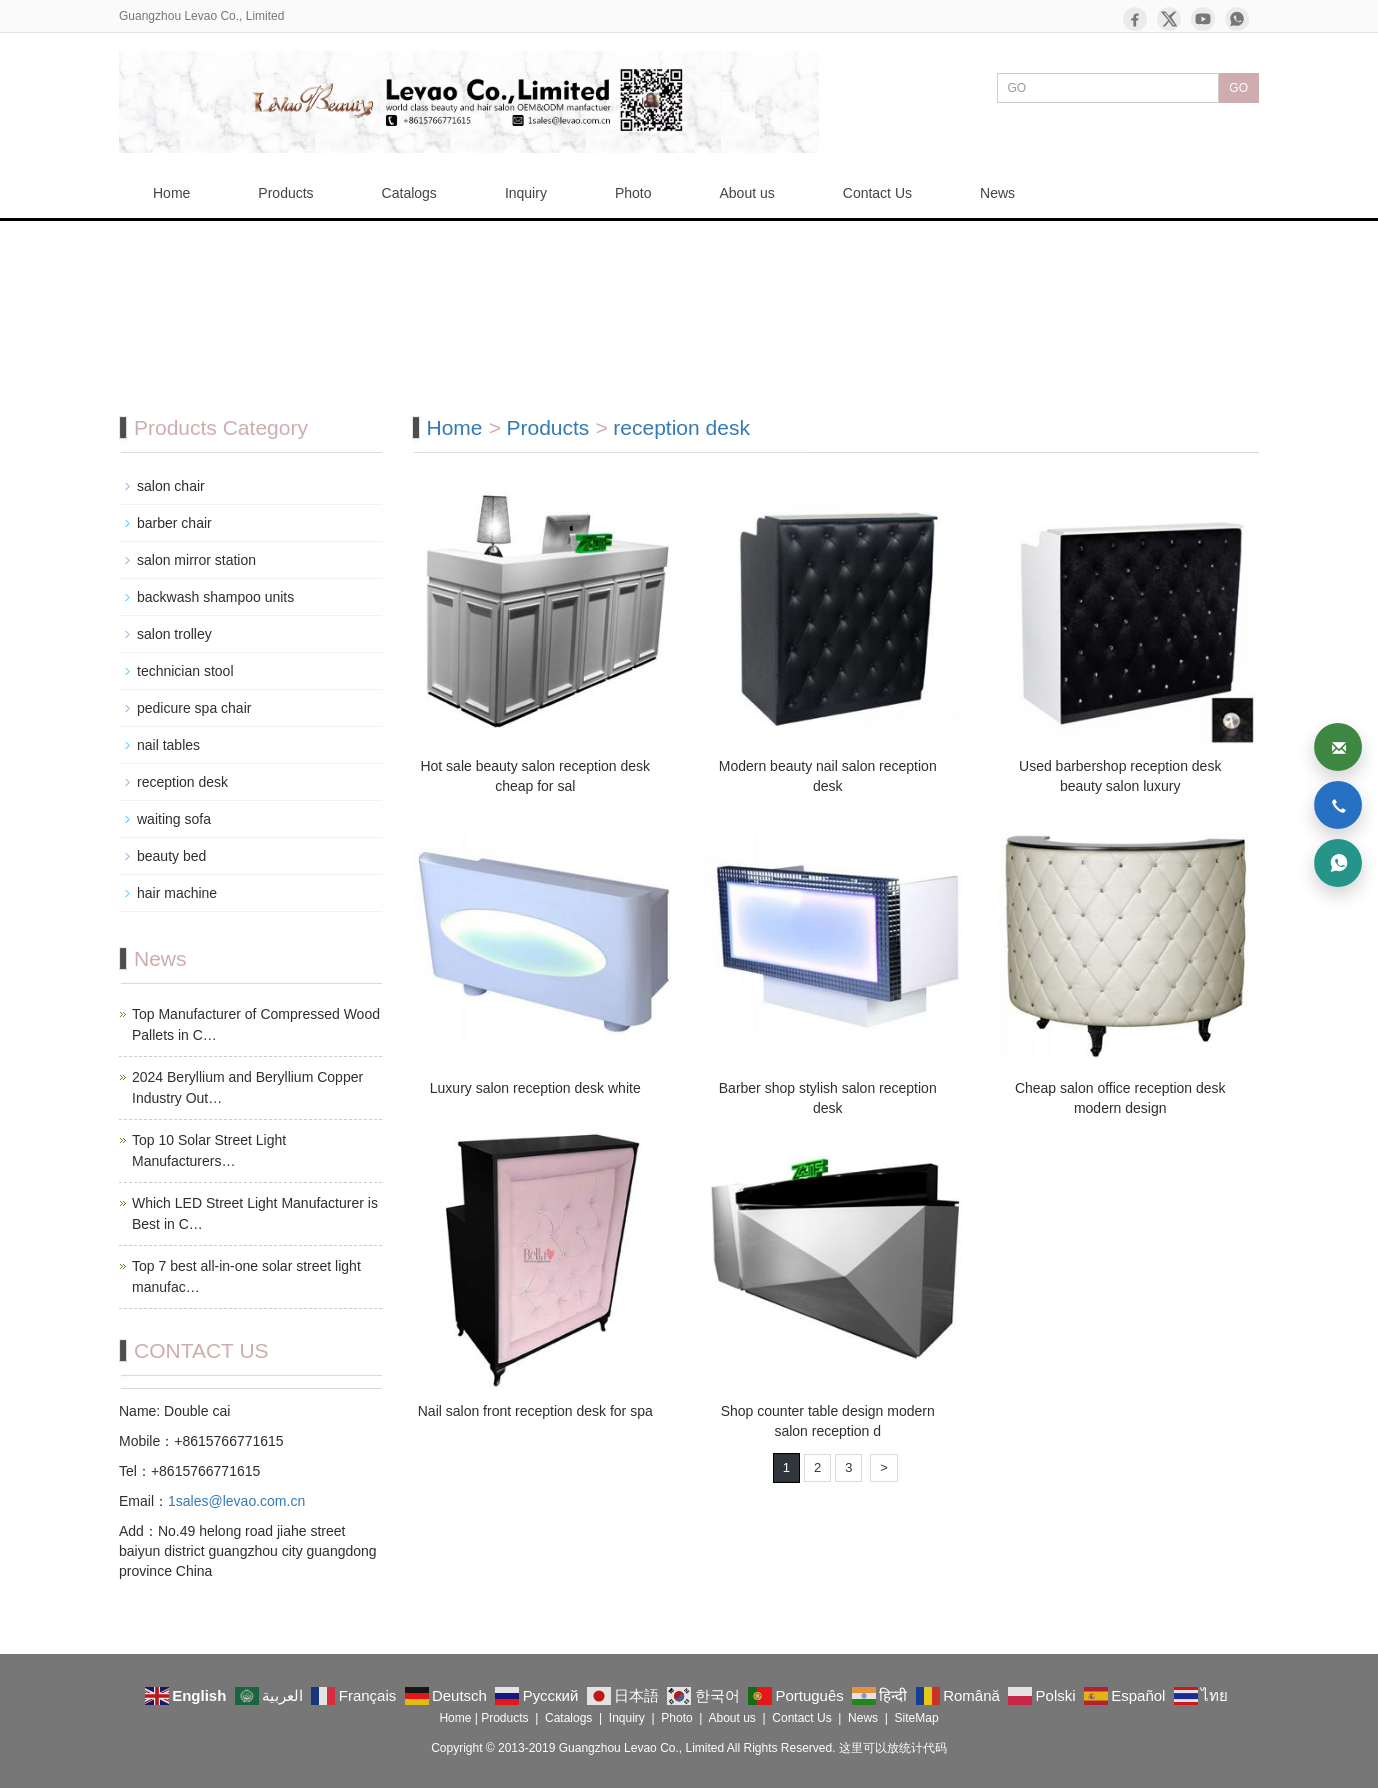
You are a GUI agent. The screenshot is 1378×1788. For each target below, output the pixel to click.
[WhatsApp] (1237, 19)
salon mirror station (196, 560)
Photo (633, 193)
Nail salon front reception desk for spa (535, 1411)
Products (285, 193)
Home (171, 193)
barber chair (174, 523)
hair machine (177, 893)
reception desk (681, 427)
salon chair (171, 486)
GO (1238, 88)
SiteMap (917, 1718)
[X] (1169, 19)
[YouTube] (1203, 19)
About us (747, 193)
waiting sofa (174, 819)
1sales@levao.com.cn (236, 1501)
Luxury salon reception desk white (535, 1088)
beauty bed (171, 856)
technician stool (185, 671)
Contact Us (877, 193)
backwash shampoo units (215, 597)
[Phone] (1338, 805)
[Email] (1338, 747)
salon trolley (174, 634)
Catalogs (409, 193)
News (997, 193)
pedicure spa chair (194, 708)
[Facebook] (1135, 19)
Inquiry (526, 193)
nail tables (168, 745)
